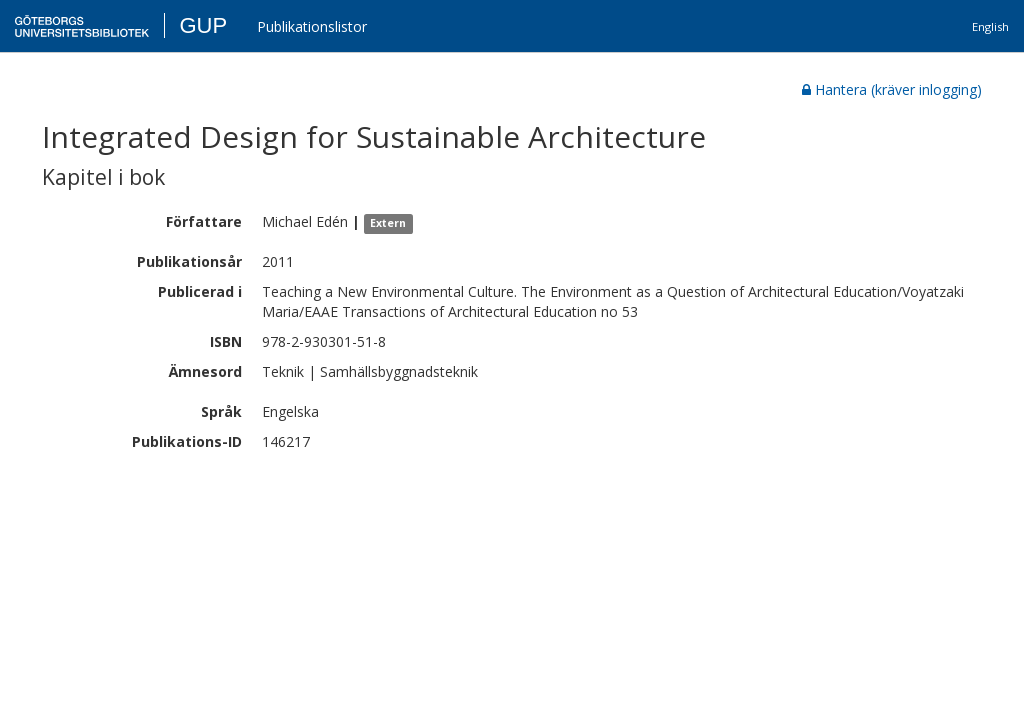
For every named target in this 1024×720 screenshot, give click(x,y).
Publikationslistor (312, 26)
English (990, 26)
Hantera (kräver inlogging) (892, 89)
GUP (203, 25)
